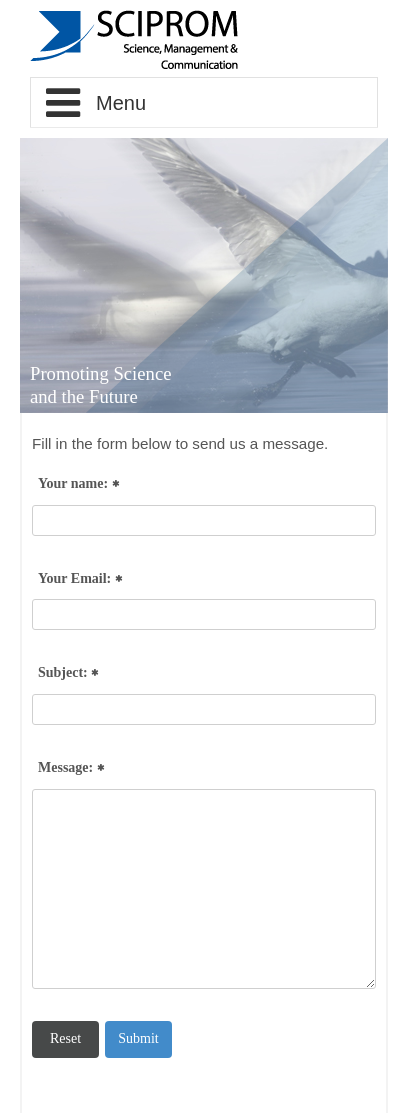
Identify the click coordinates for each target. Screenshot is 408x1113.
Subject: (68, 673)
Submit (138, 1038)
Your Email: (80, 579)
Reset (65, 1038)
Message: (71, 768)
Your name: (78, 484)
